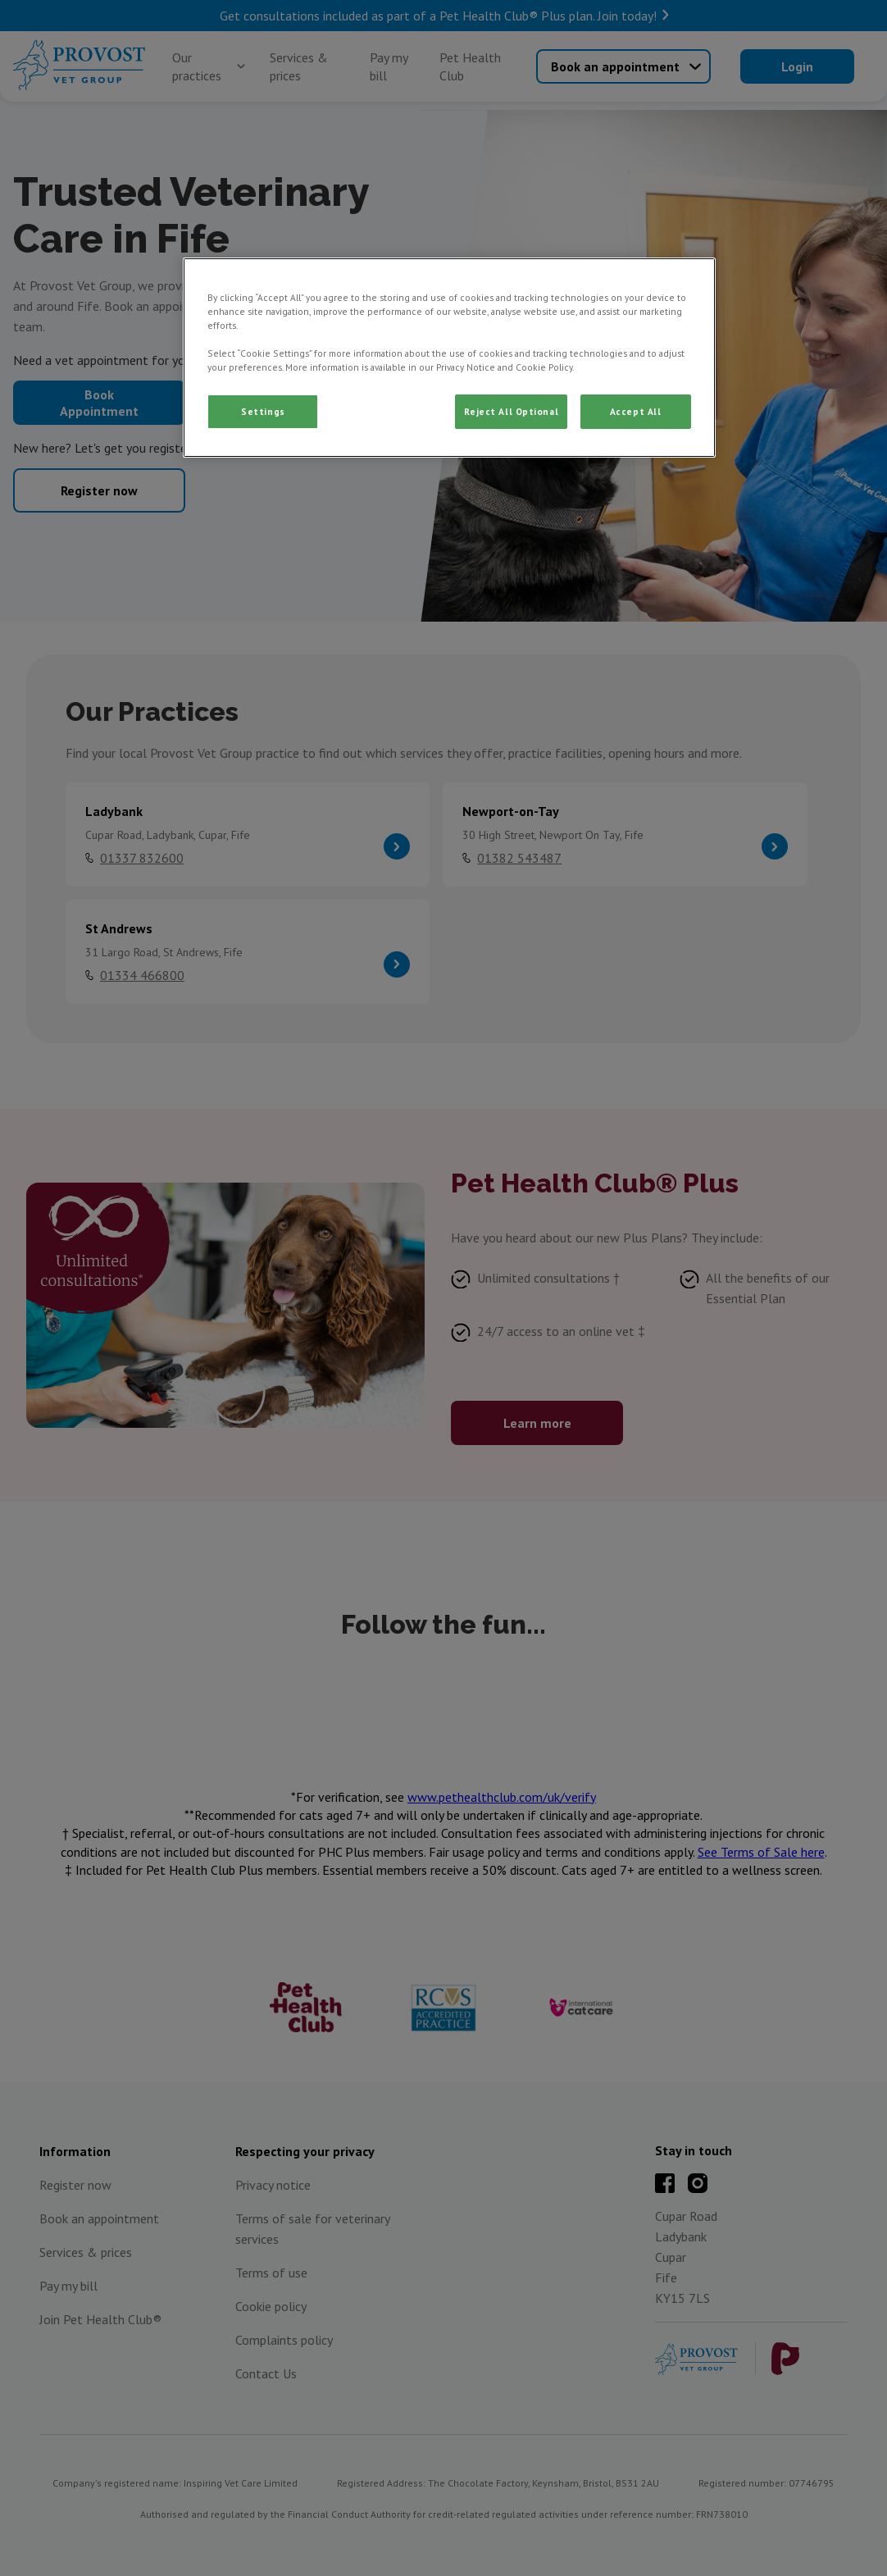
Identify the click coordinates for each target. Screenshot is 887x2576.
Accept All (636, 411)
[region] (449, 358)
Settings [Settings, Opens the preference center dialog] (263, 411)
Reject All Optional (511, 411)
